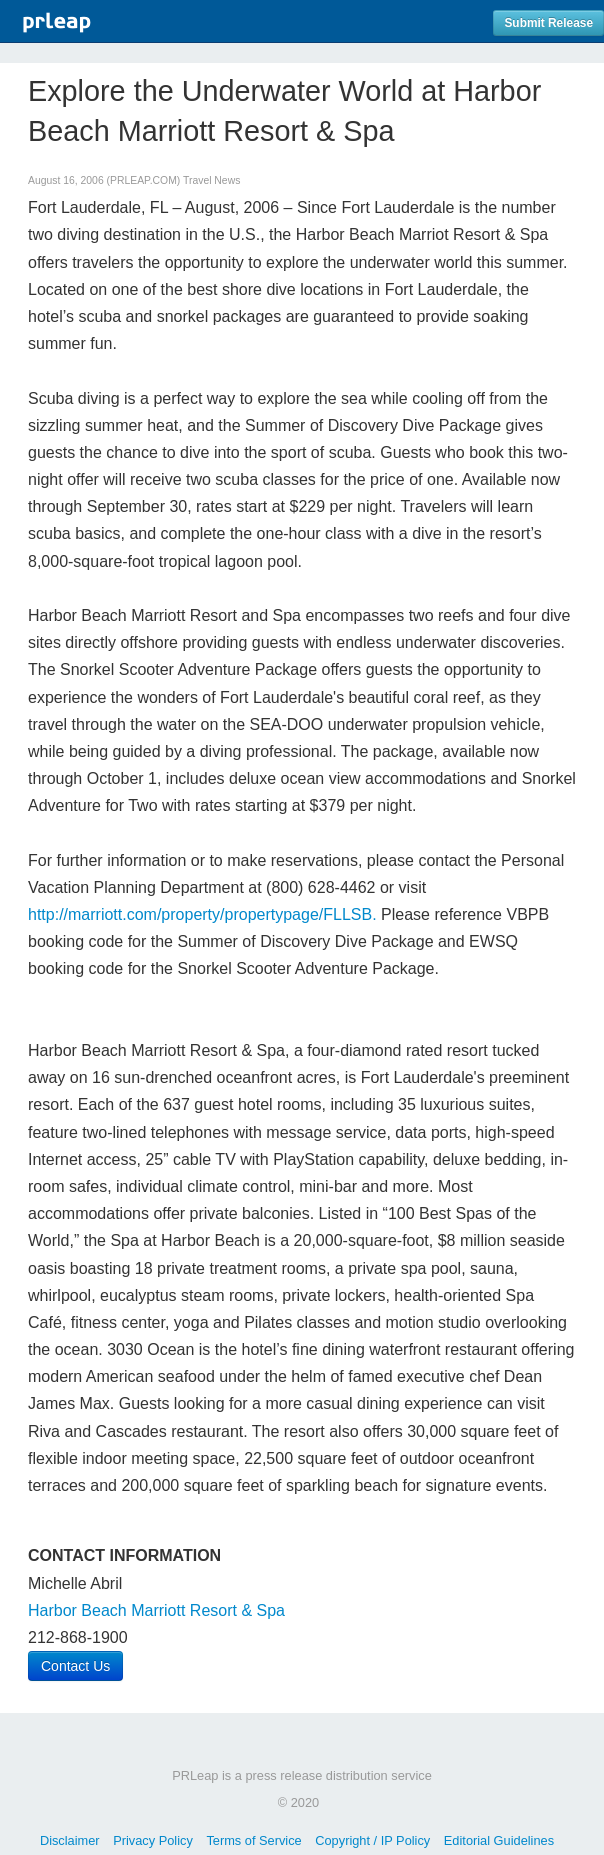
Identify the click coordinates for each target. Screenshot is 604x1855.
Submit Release (548, 23)
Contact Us (75, 1666)
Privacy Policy (153, 1840)
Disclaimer (70, 1840)
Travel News (211, 180)
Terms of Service (253, 1840)
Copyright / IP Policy (372, 1840)
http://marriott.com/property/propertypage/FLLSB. (202, 914)
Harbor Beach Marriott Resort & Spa (156, 1610)
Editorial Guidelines (499, 1840)
